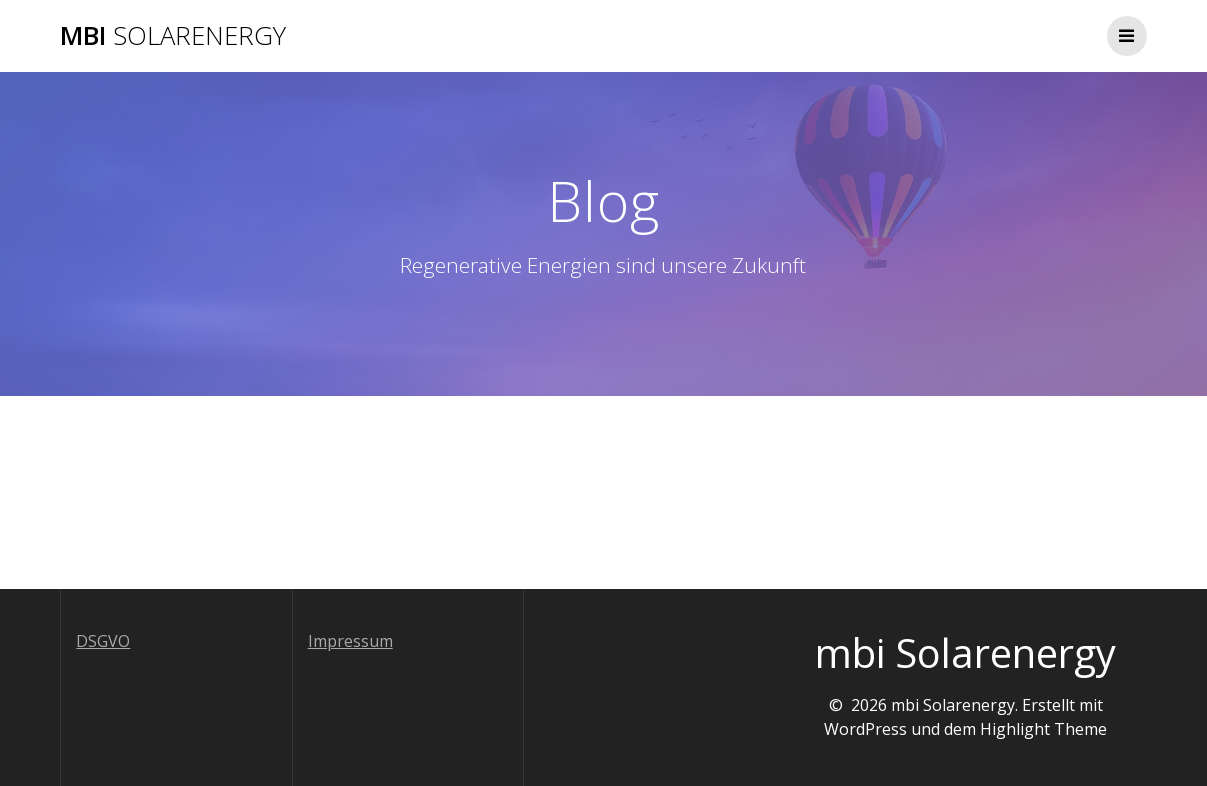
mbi (173, 36)
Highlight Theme (1043, 729)
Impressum (350, 641)
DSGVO (103, 641)
